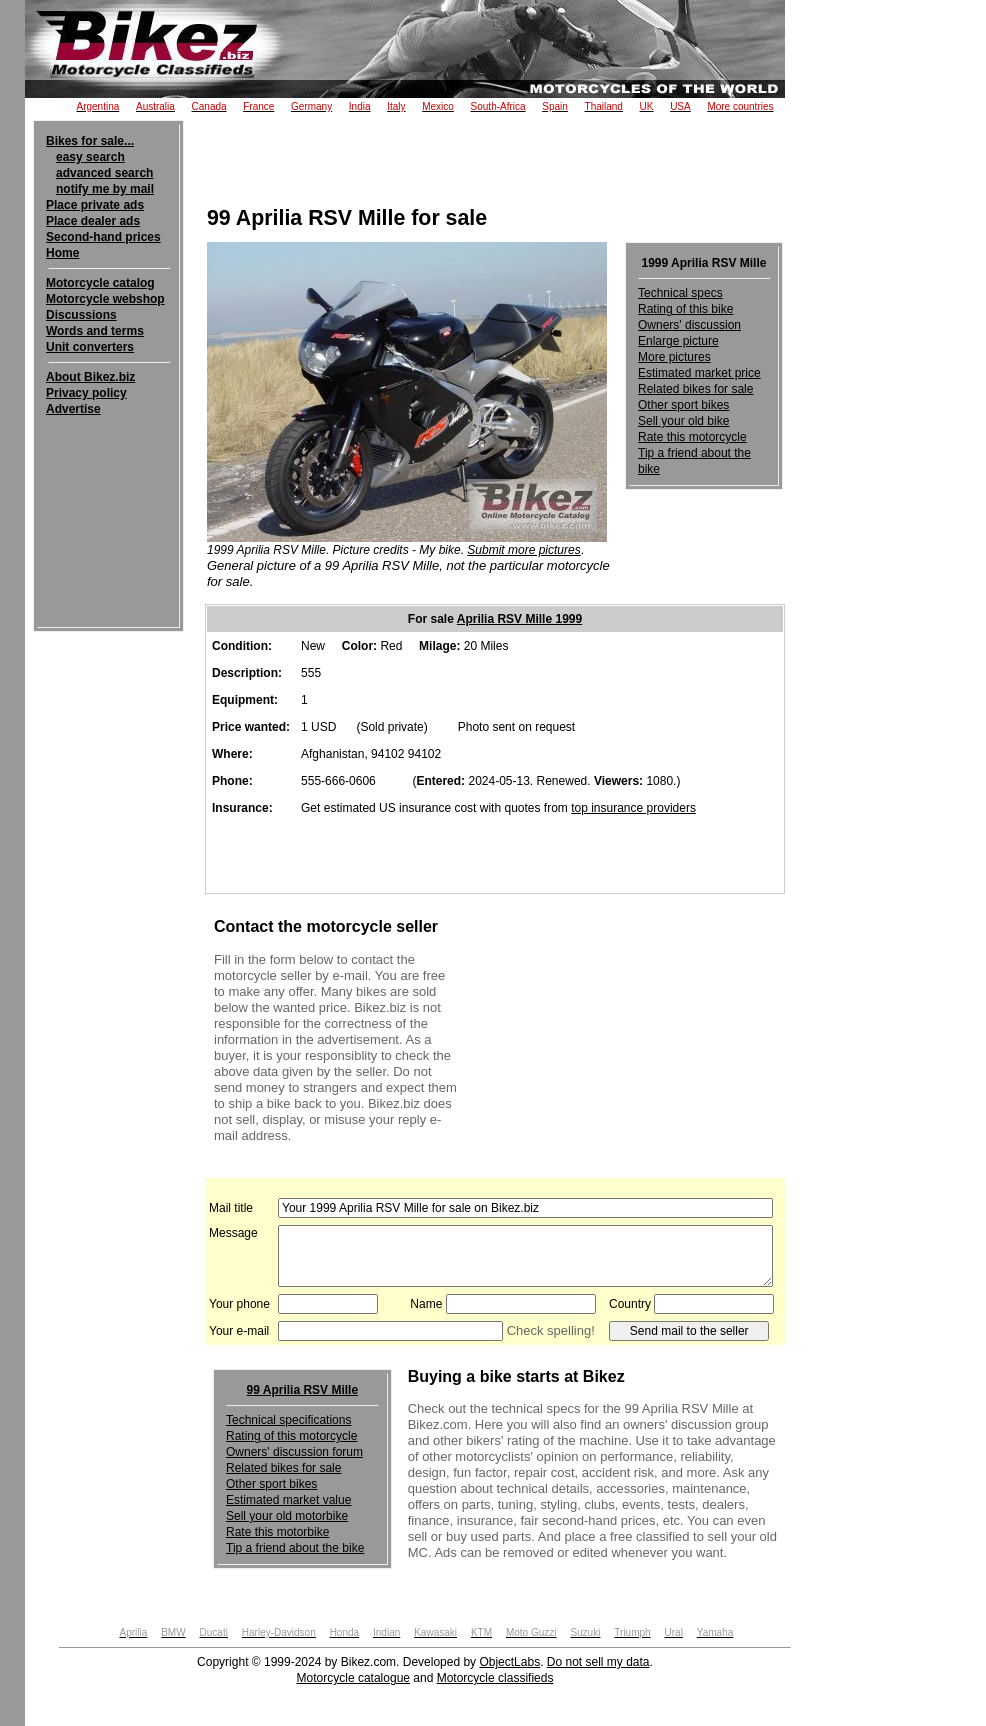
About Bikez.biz (90, 377)
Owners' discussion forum (294, 1452)
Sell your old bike (683, 421)
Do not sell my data (598, 1662)
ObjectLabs (509, 1662)
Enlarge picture (678, 341)
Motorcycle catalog (100, 283)
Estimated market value (288, 1500)
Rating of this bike (685, 309)
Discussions (81, 315)
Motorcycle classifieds (495, 1678)
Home (62, 253)
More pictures (674, 357)
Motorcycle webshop (105, 299)
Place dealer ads (93, 221)
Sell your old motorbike (287, 1516)
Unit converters (90, 347)
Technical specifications (288, 1420)
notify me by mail (105, 189)
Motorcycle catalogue (353, 1678)
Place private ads (95, 205)
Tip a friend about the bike (295, 1548)
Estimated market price (699, 373)
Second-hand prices (103, 237)
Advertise (73, 409)
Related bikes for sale (695, 389)
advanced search (104, 173)
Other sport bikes (683, 405)
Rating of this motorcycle (291, 1436)
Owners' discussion (689, 325)
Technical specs (680, 293)
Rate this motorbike (277, 1532)
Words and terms (95, 331)
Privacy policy (86, 393)
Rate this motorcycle (692, 437)
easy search (90, 157)
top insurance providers (633, 808)
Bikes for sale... (90, 141)
